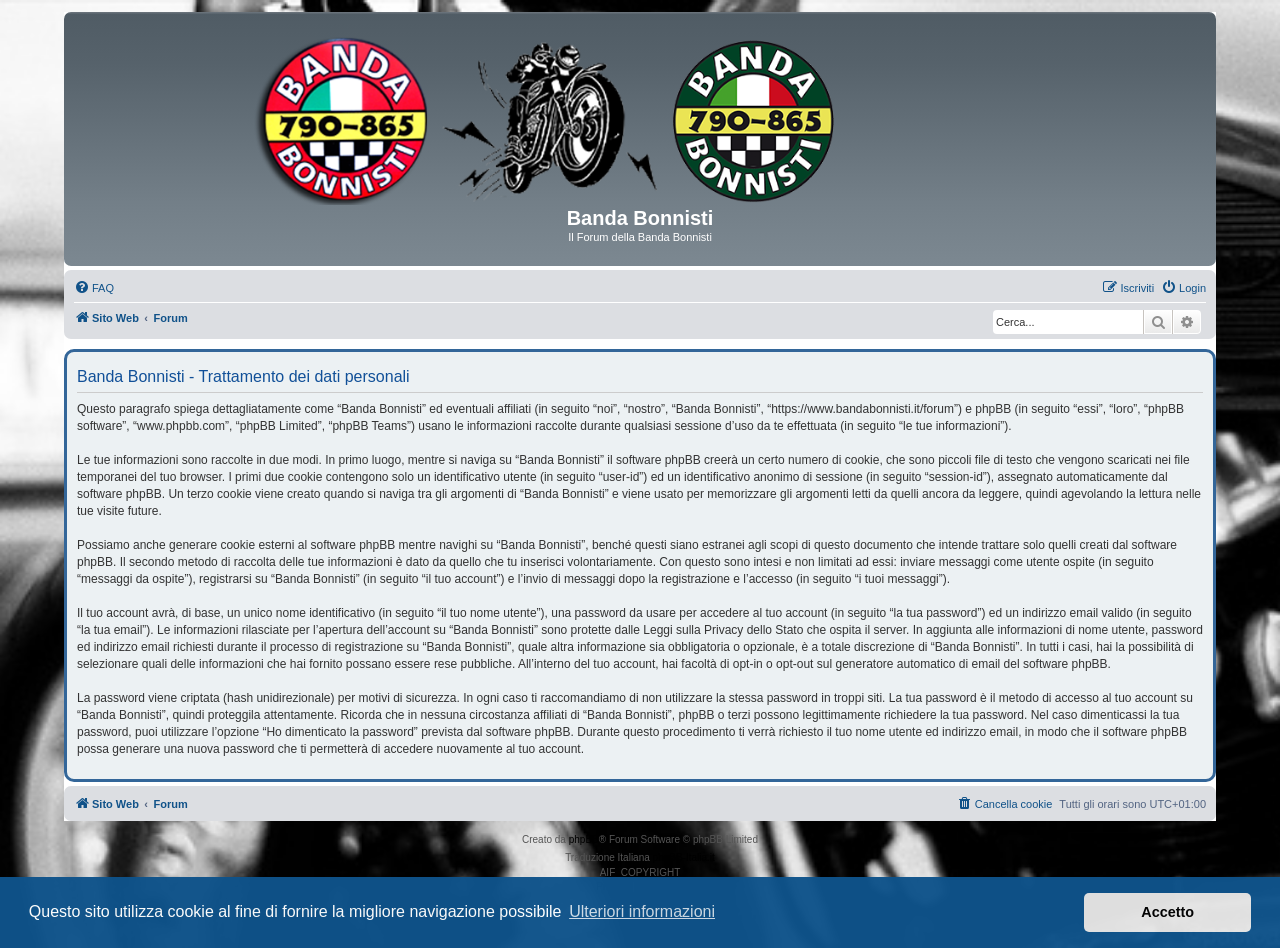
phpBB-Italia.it (684, 857)
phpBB (584, 839)
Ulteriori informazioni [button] (642, 911)
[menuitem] (94, 288)
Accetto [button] (1167, 912)
